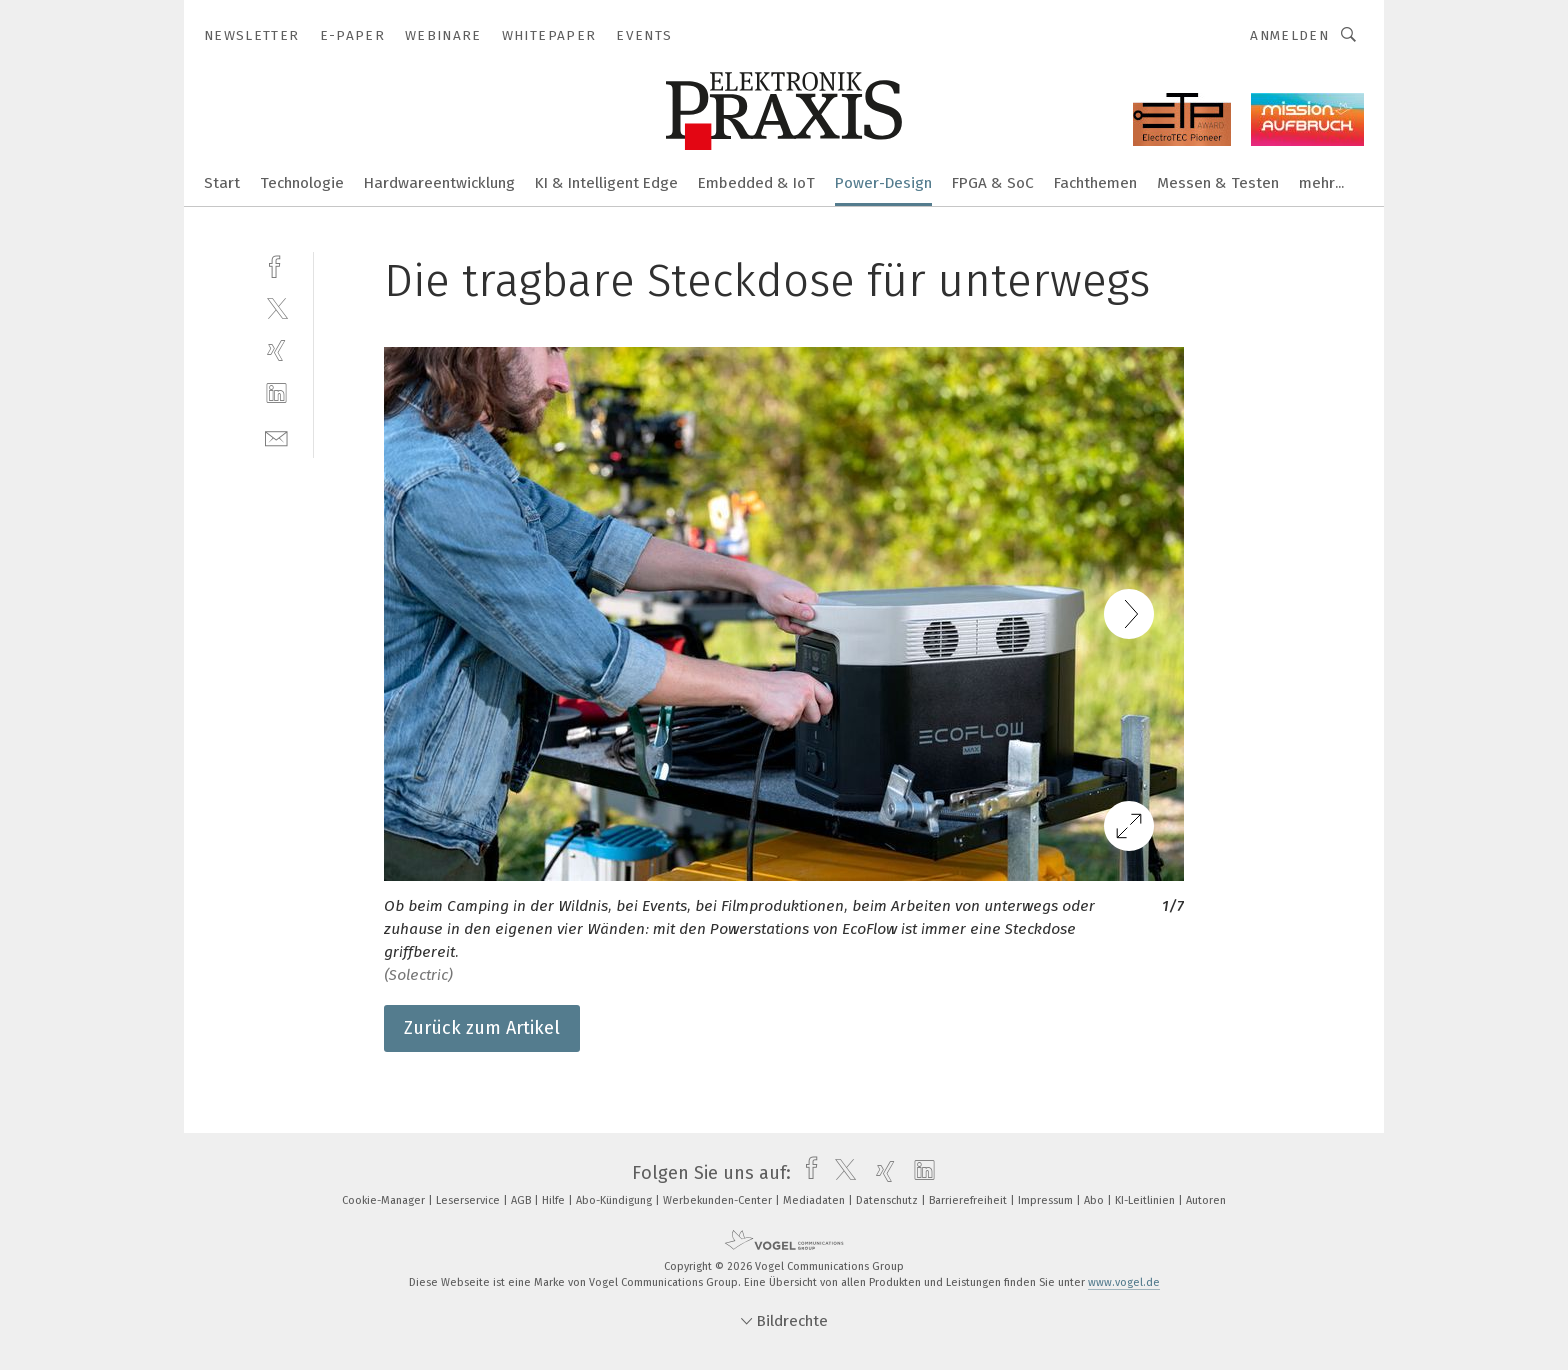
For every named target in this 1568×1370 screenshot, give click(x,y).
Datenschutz (888, 1200)
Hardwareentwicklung (439, 183)
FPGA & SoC (993, 183)
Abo (1095, 1200)
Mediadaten (815, 1200)
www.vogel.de (1124, 1282)
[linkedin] (276, 393)
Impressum (1047, 1200)
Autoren (1206, 1200)
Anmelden (1289, 35)
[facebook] (276, 264)
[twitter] (276, 307)
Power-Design (883, 183)
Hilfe (555, 1200)
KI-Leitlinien (1146, 1200)
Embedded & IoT (756, 183)
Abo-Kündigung (615, 1200)
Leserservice (469, 1200)
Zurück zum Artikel (482, 1028)
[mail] (276, 436)
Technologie (302, 183)
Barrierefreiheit (969, 1200)
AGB (522, 1200)
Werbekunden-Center (719, 1200)
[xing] (276, 350)
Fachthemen (1095, 183)
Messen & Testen (1218, 183)
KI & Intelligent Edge (606, 183)
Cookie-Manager (385, 1200)
